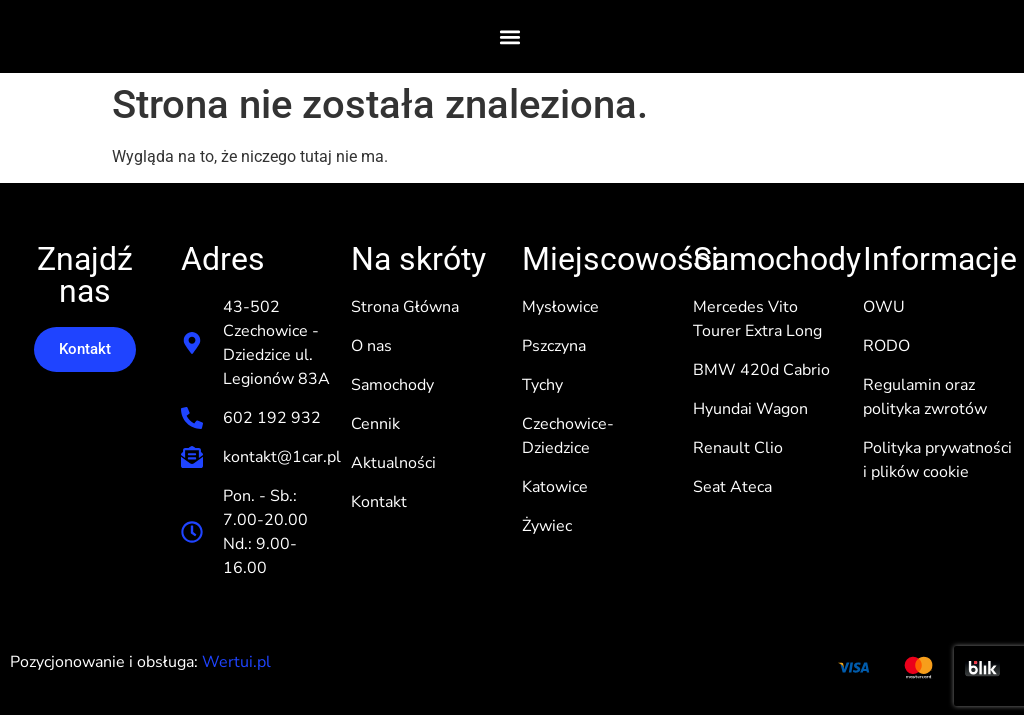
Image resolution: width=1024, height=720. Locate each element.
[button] (510, 36)
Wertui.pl (236, 662)
